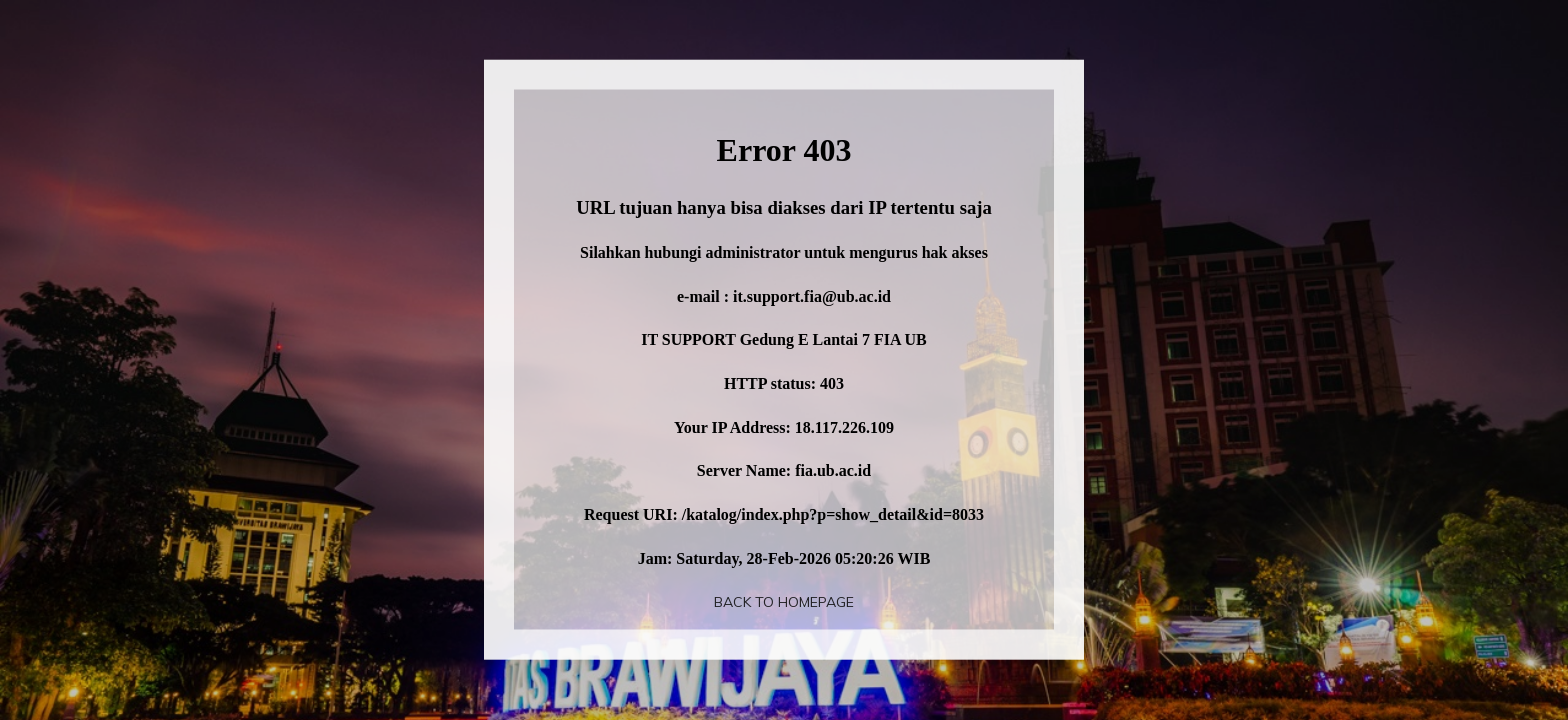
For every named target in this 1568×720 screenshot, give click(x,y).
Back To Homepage (784, 602)
